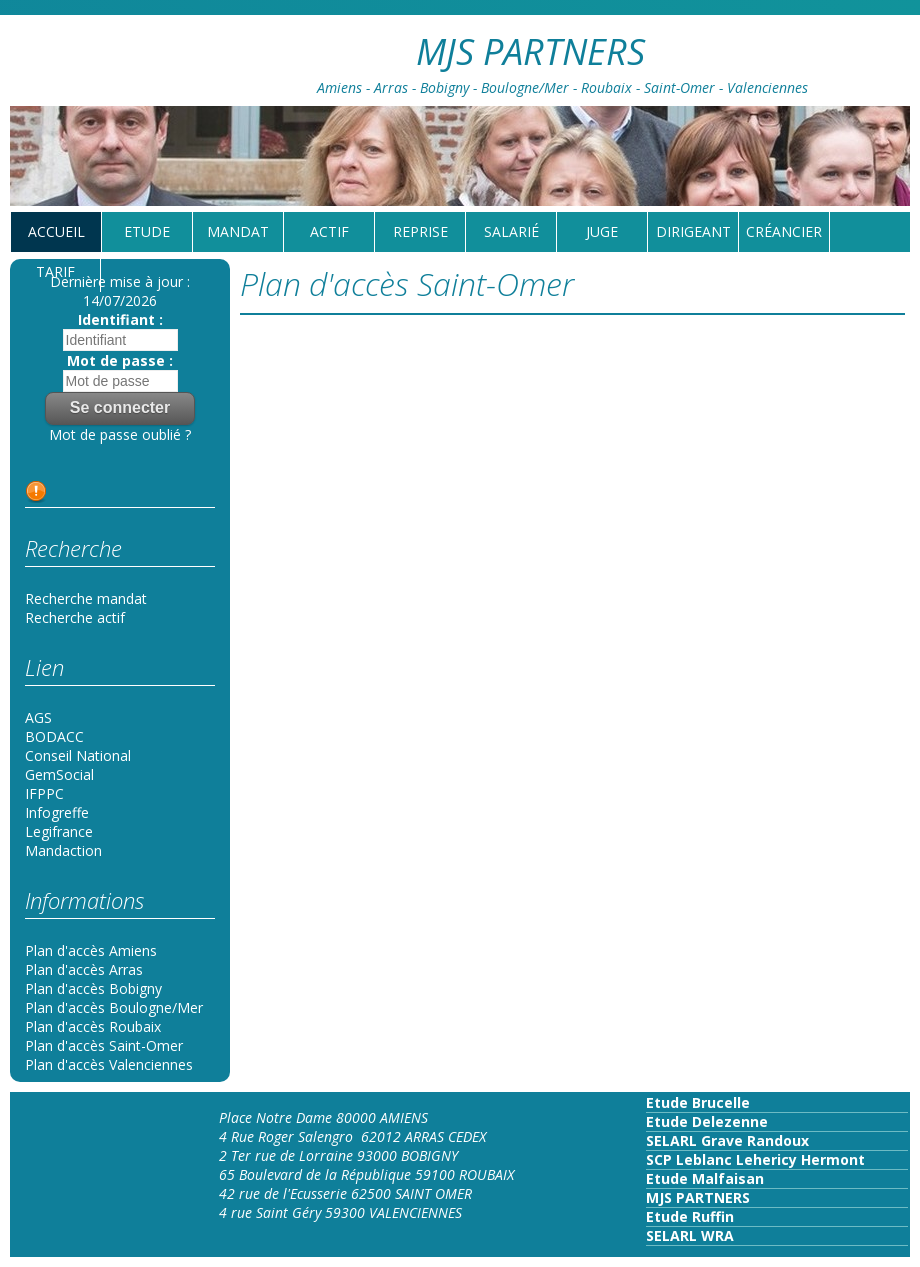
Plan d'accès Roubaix (93, 1026)
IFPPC (44, 793)
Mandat (238, 231)
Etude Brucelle (698, 1102)
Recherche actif (75, 617)
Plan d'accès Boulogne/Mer (114, 1007)
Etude (147, 231)
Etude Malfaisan (705, 1178)
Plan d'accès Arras (84, 969)
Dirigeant (693, 231)
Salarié (511, 231)
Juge (602, 231)
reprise (420, 231)
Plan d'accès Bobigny (93, 988)
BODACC (54, 736)
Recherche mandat (86, 598)
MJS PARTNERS (698, 1197)
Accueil (56, 231)
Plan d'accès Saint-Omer (104, 1045)
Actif (329, 231)
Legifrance (59, 831)
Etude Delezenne (707, 1121)
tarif (55, 271)
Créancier (784, 231)
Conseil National (78, 755)
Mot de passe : (120, 360)
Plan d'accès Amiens (91, 950)
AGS (38, 717)
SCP (659, 1159)
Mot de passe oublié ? (120, 434)
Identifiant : (120, 319)
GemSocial (59, 774)
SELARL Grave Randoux (727, 1140)
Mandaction (63, 850)
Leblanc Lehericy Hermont (768, 1159)
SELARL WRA (690, 1235)
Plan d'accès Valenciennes (109, 1064)
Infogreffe (57, 812)
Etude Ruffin (690, 1216)
